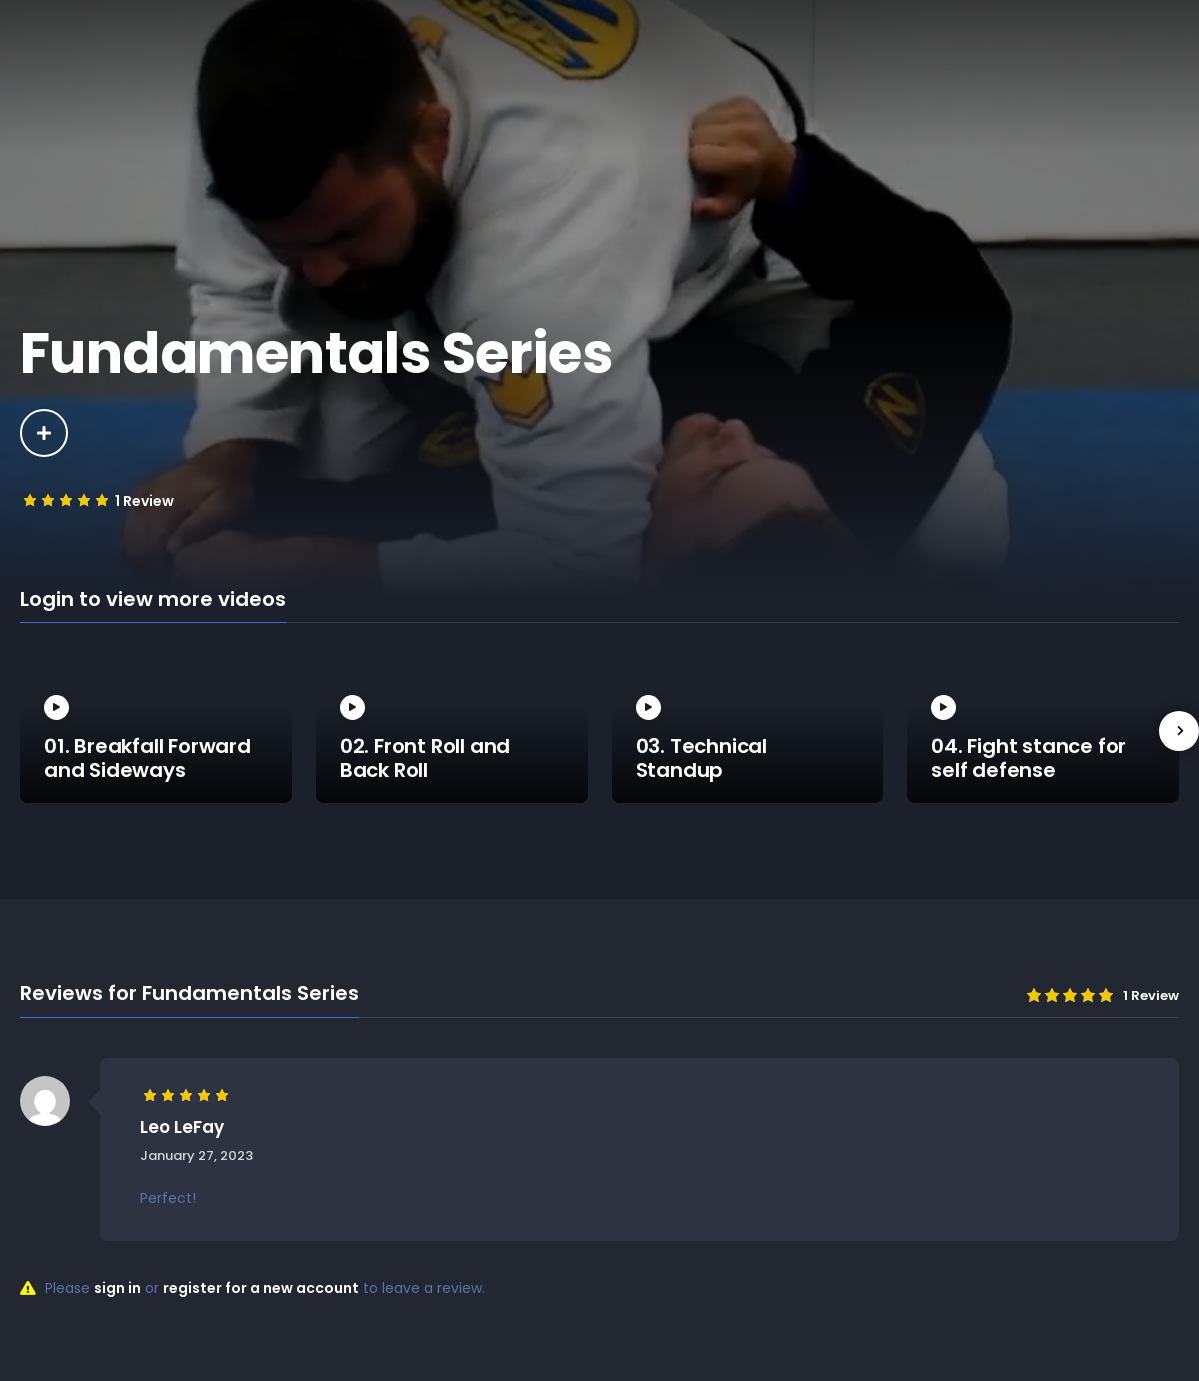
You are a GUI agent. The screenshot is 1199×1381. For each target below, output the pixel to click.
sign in (117, 1288)
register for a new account (261, 1288)
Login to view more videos (153, 600)
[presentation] (1179, 731)
